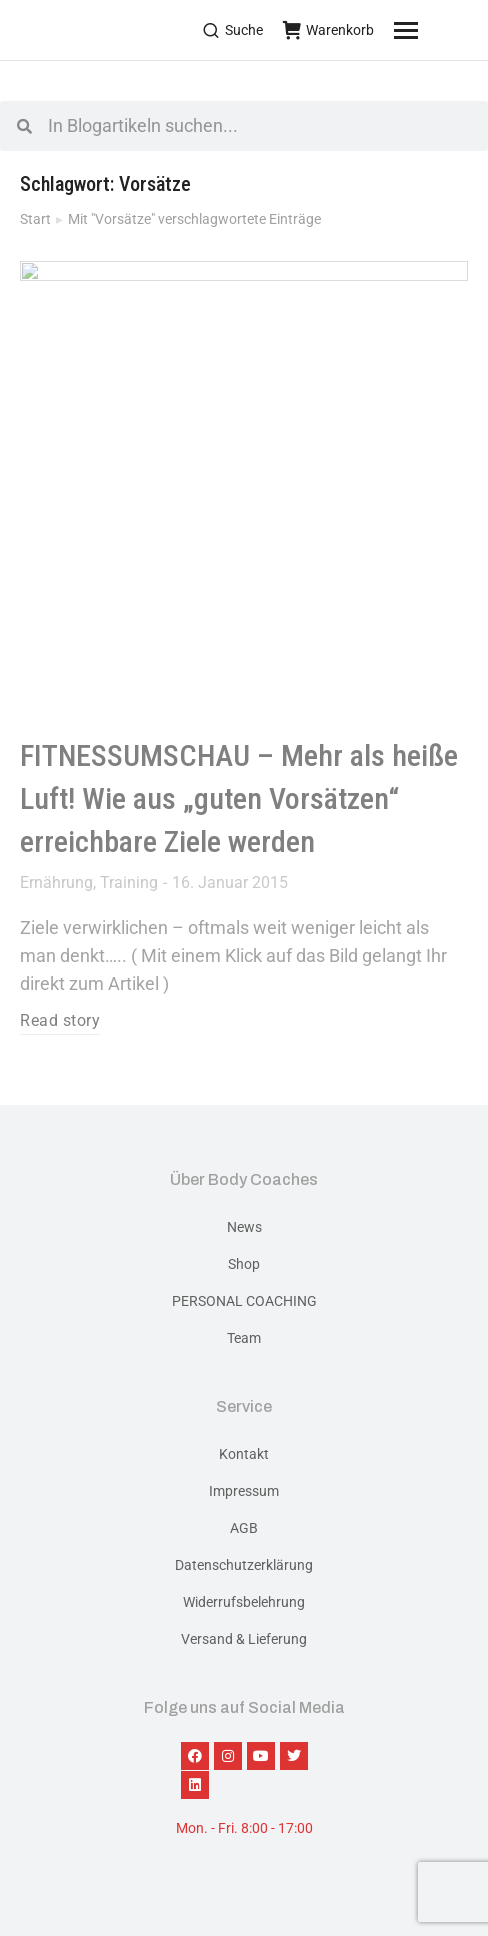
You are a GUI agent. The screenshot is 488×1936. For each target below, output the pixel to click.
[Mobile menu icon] (431, 30)
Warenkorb (328, 30)
